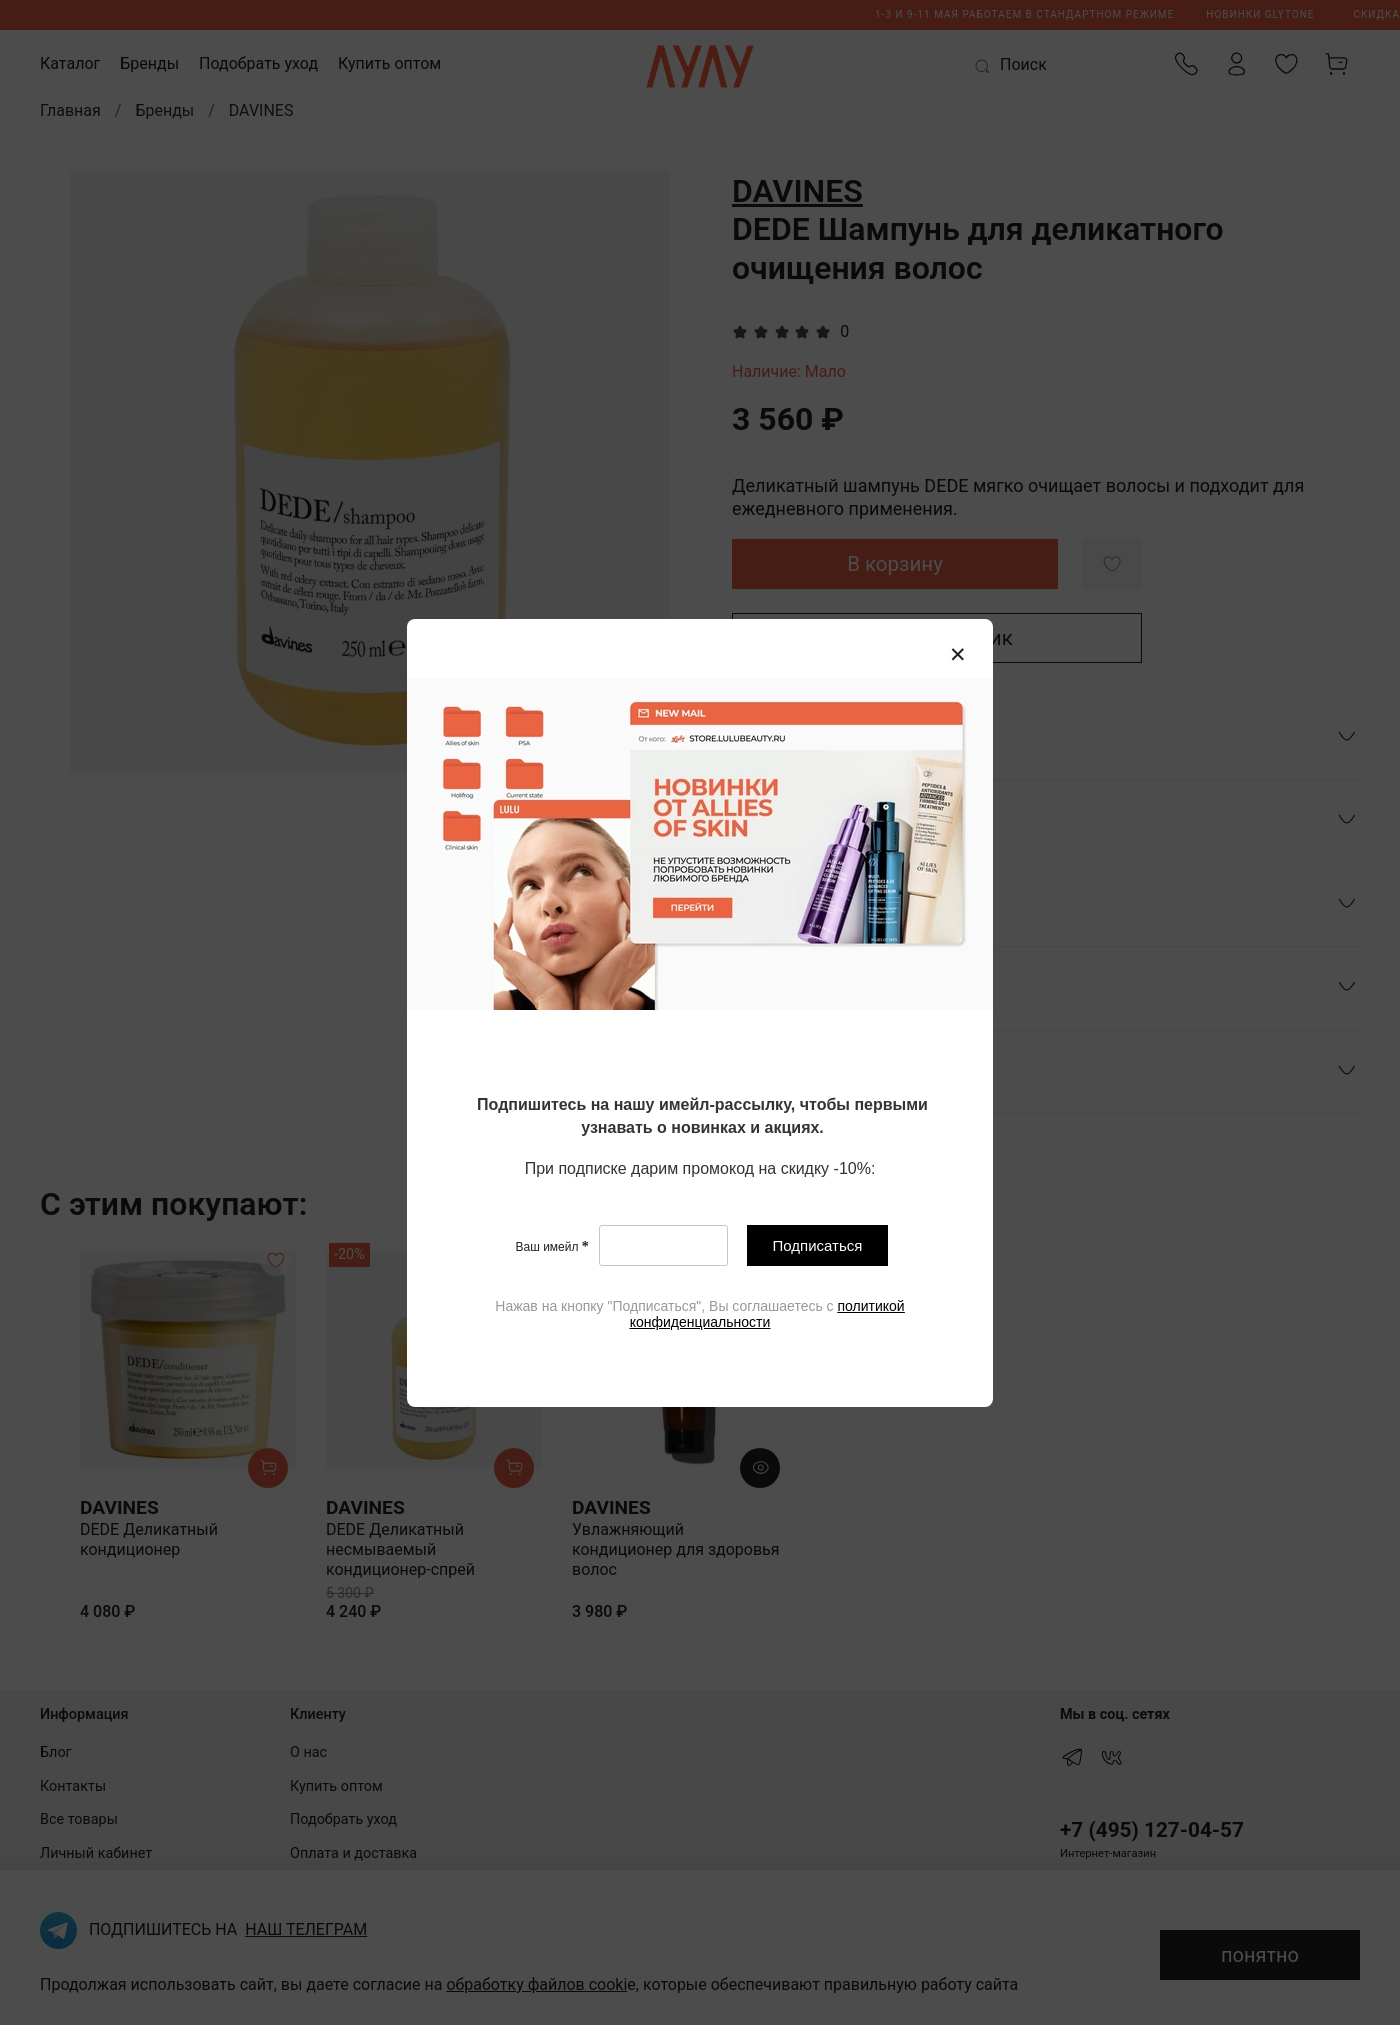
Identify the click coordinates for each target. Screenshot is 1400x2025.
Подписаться (818, 1245)
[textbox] (702, 1117)
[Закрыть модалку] (958, 655)
